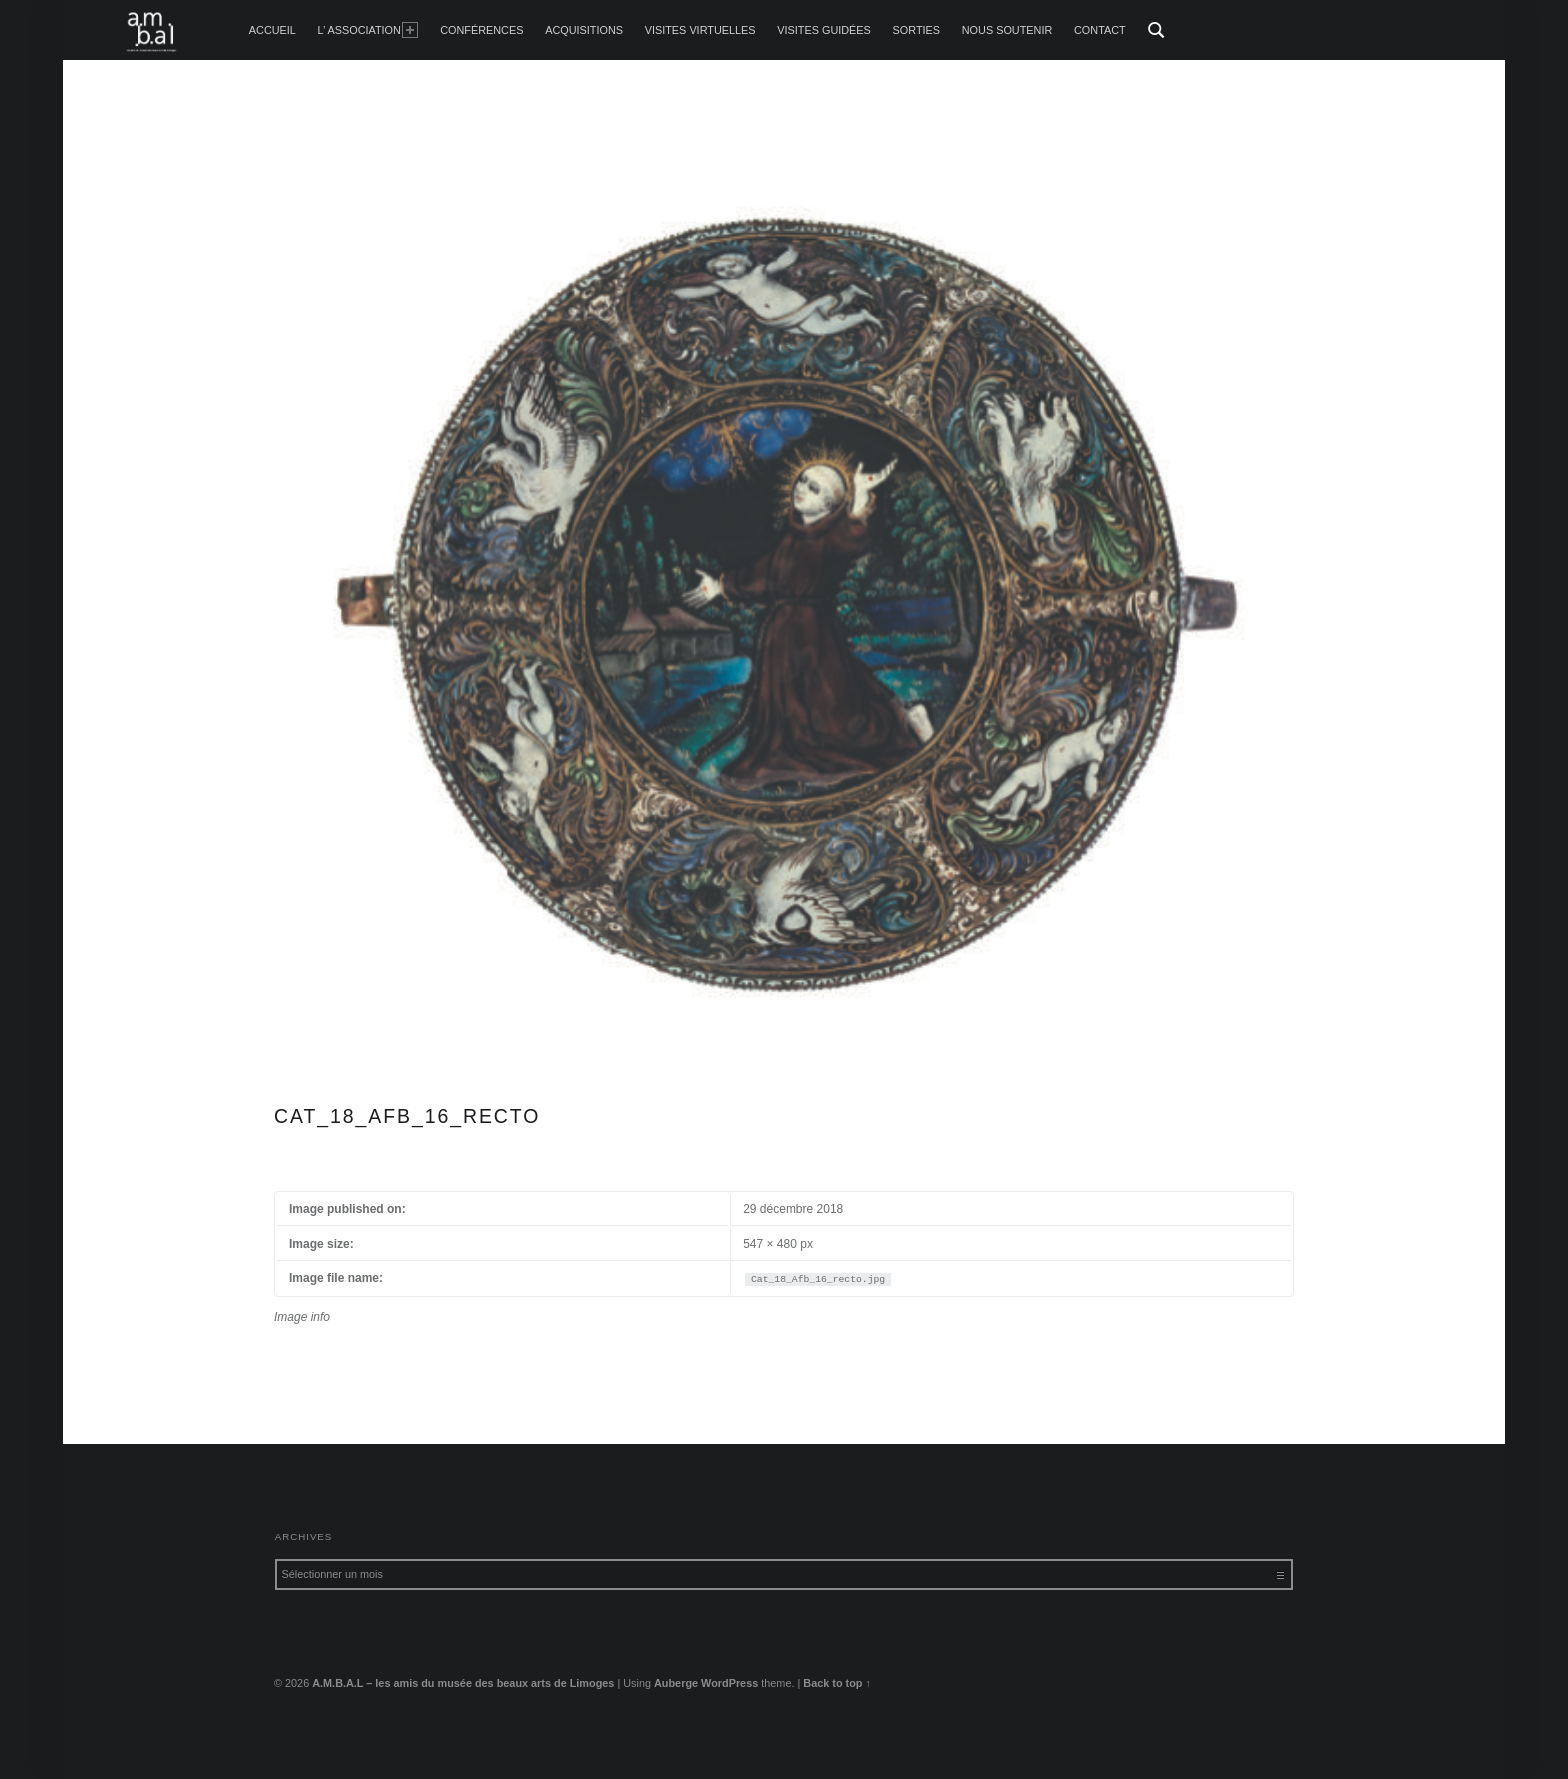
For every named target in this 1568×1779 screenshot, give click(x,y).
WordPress (729, 1683)
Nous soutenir (1007, 30)
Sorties (916, 30)
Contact (1100, 30)
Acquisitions (584, 30)
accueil (272, 30)
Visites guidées (824, 30)
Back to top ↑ (837, 1683)
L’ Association (368, 30)
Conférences (481, 30)
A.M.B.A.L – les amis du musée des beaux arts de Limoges (463, 1683)
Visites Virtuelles (700, 30)
